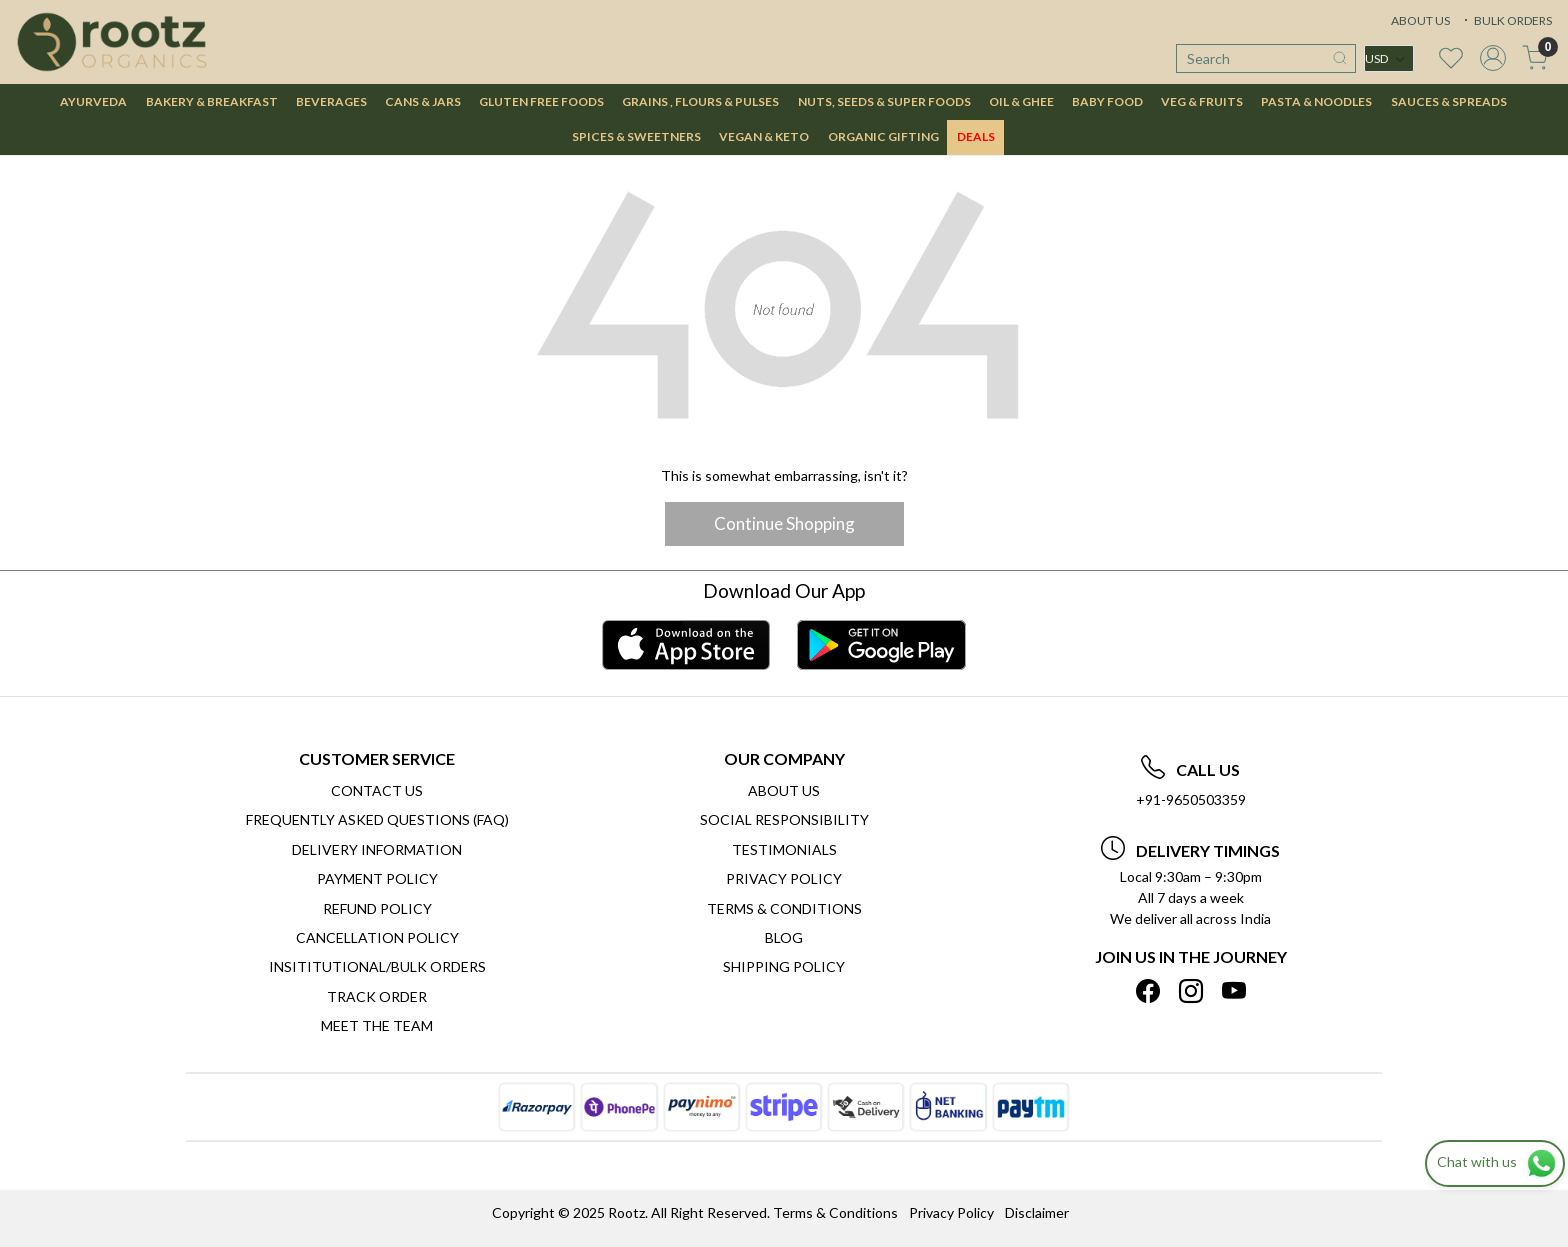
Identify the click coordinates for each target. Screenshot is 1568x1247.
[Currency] (1389, 58)
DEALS (976, 136)
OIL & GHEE (1021, 101)
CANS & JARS (423, 101)
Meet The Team (377, 1025)
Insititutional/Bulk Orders (377, 966)
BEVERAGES (331, 101)
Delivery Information (377, 849)
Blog (784, 937)
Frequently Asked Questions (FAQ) (377, 819)
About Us (784, 790)
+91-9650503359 (1191, 799)
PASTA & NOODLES (1316, 101)
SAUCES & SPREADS (1449, 101)
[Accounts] (1493, 58)
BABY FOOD (1107, 101)
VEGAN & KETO (764, 136)
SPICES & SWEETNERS (636, 136)
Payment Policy (377, 878)
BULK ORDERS (1506, 20)
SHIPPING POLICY (784, 966)
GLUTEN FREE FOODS (541, 101)
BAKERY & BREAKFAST (212, 101)
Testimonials (784, 849)
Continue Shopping (784, 523)
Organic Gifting (883, 136)
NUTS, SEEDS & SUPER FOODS (884, 101)
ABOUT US (1420, 20)
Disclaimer (1037, 1212)
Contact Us (377, 790)
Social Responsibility (784, 819)
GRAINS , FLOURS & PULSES (700, 101)
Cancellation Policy (377, 937)
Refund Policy (377, 908)
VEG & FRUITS (1202, 101)
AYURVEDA (93, 101)
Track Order (377, 996)
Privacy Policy (784, 878)
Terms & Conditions (784, 908)
